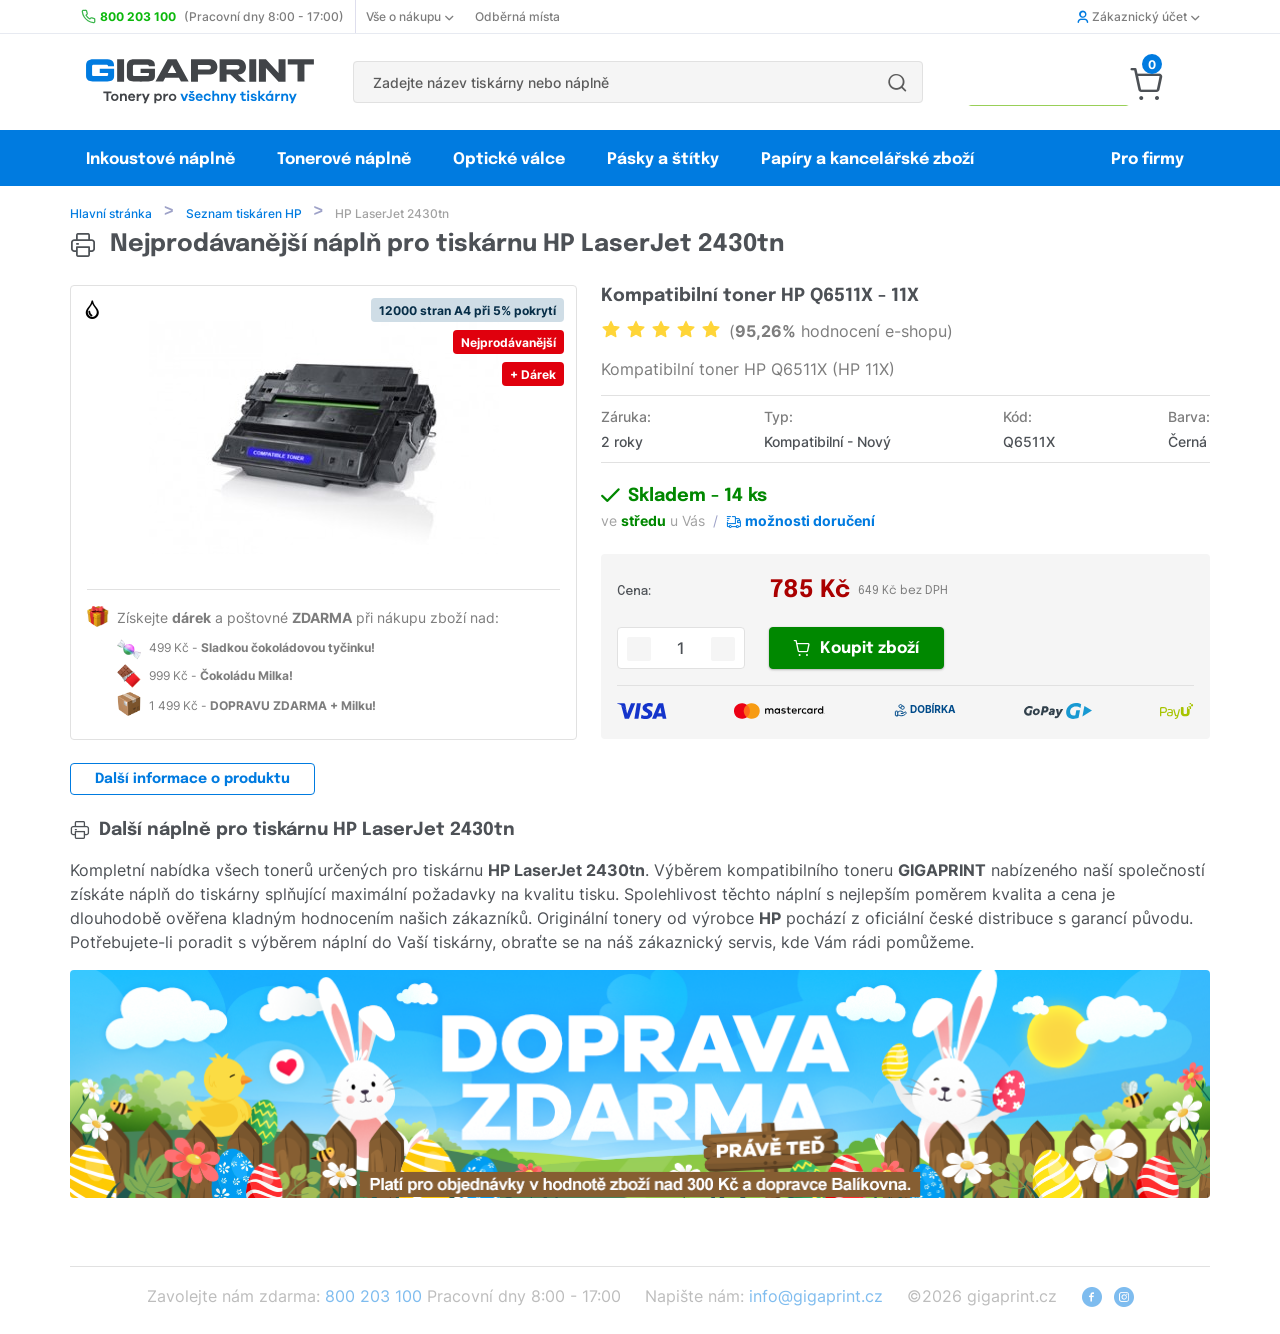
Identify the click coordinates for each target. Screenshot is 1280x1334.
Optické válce (509, 159)
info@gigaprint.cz (816, 1298)
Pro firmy (1147, 159)
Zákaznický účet (1138, 16)
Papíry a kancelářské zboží (869, 159)
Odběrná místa (517, 16)
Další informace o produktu (192, 781)
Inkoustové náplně (160, 159)
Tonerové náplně (344, 159)
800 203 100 (373, 1298)
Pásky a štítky (663, 159)
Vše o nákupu (409, 16)
